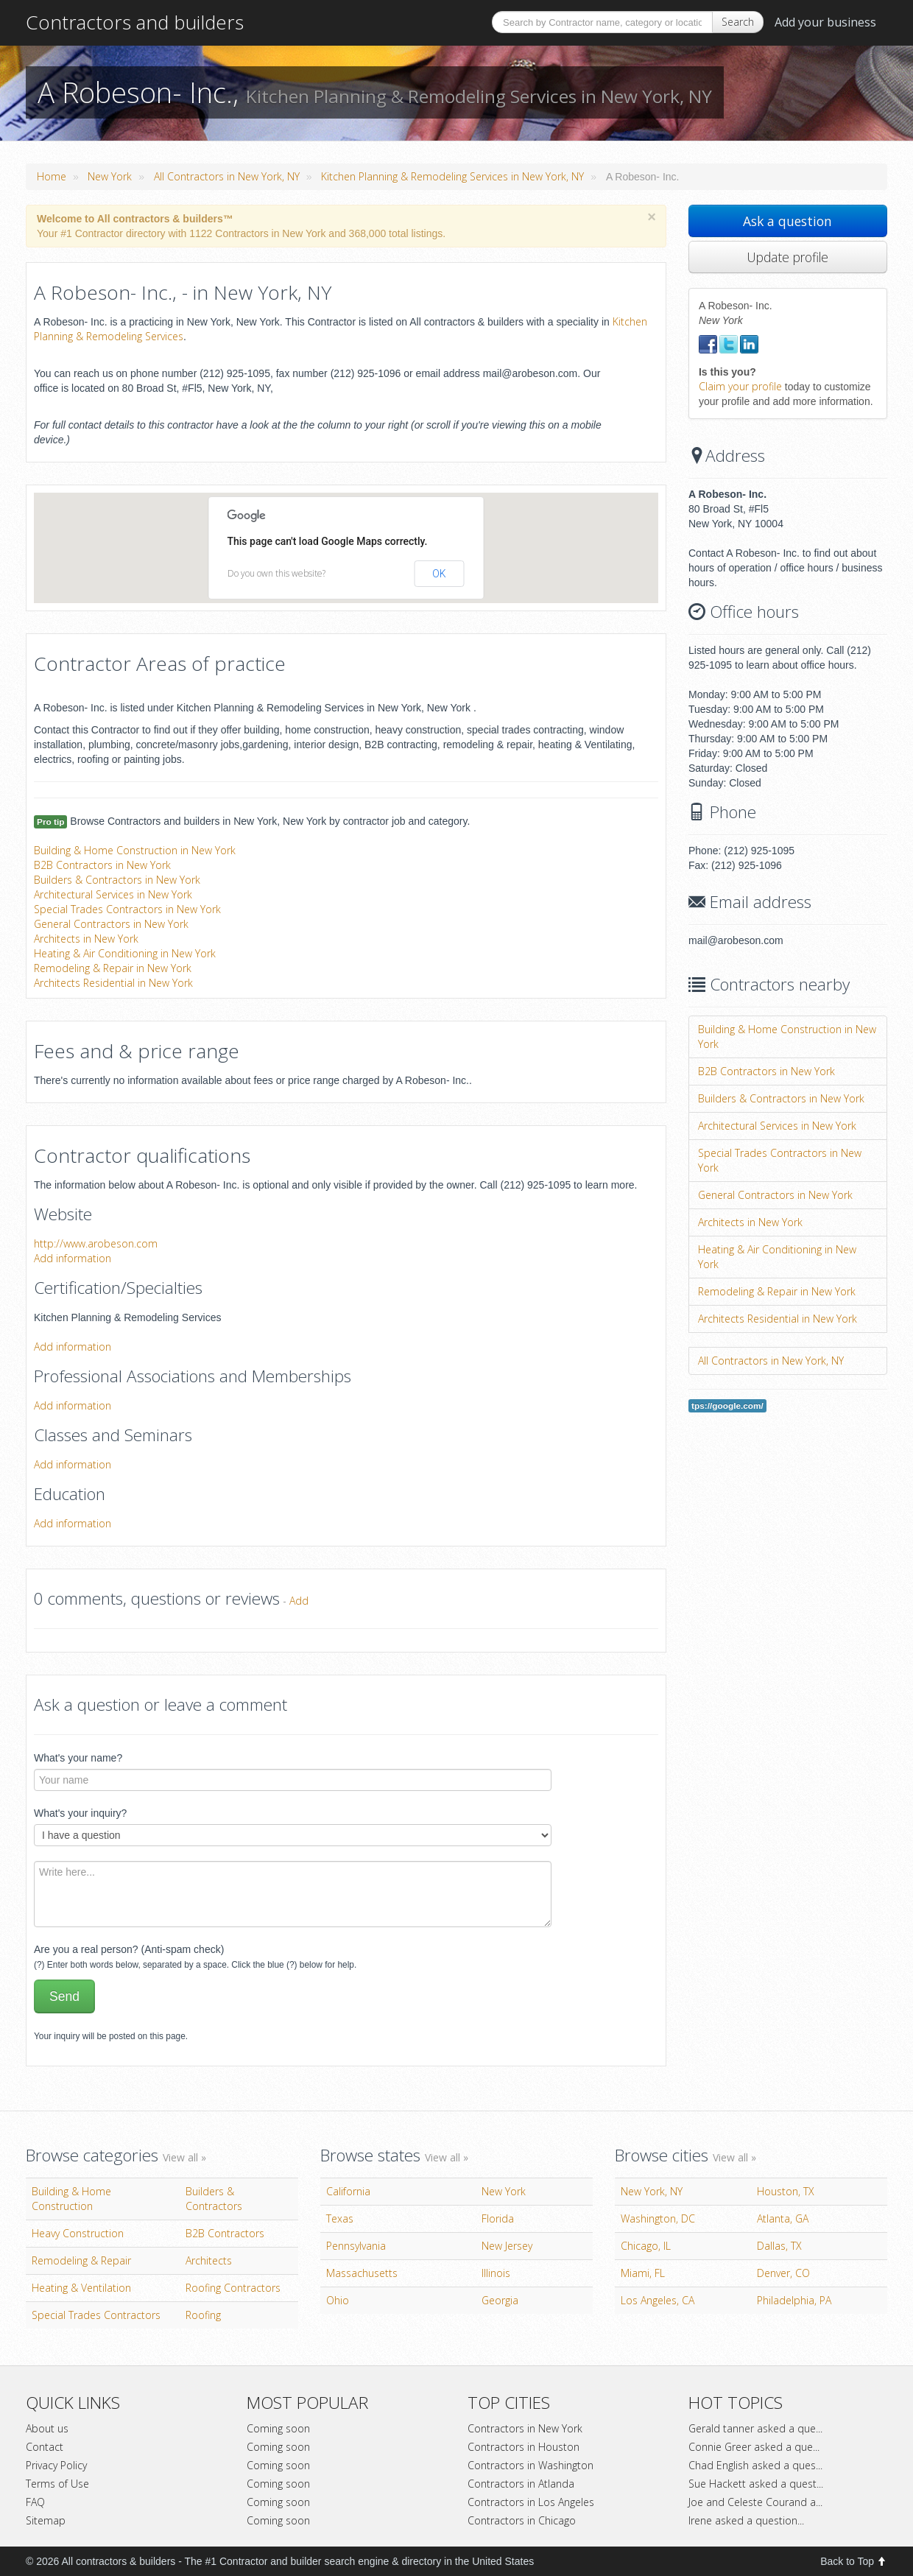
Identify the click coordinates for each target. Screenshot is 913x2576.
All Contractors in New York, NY (227, 176)
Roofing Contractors (233, 2288)
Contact (44, 2447)
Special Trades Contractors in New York (127, 909)
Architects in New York (86, 939)
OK (438, 574)
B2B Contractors (225, 2233)
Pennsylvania (356, 2246)
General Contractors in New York (111, 924)
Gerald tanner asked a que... (755, 2428)
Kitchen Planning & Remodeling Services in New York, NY (452, 176)
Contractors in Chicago (522, 2520)
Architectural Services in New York (113, 894)
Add (299, 1601)
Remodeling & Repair (81, 2260)
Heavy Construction (78, 2233)
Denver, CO (783, 2273)
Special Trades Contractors (96, 2315)
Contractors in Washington (530, 2465)
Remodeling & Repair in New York (112, 968)
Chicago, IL (646, 2246)
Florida (498, 2218)
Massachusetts (362, 2273)
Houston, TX (785, 2191)
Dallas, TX (779, 2246)
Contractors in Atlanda (521, 2484)
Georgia (500, 2300)
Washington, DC (658, 2218)
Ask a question (787, 221)
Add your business (825, 22)
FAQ (35, 2502)
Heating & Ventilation (81, 2288)
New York (110, 176)
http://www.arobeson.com (96, 1243)
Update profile (787, 257)
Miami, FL (643, 2273)
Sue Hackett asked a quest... (755, 2484)
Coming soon (278, 2428)
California (348, 2191)
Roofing (203, 2315)
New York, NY (652, 2191)
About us (47, 2428)
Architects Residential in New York (113, 983)
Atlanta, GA (782, 2218)
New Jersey (507, 2246)
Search (738, 22)
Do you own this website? (276, 573)
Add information (72, 1258)
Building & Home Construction (71, 2198)
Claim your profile (740, 386)
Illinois (496, 2273)
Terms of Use (57, 2484)
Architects (209, 2260)
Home (51, 176)
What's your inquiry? (80, 1813)
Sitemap (46, 2520)
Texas (339, 2218)
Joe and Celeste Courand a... (755, 2502)
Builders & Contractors (214, 2198)
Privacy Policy (56, 2465)
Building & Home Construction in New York (135, 850)
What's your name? (78, 1758)
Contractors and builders (135, 22)
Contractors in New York (525, 2428)
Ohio (337, 2300)
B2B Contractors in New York (102, 865)
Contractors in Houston (523, 2447)
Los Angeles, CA (657, 2300)
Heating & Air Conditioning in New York (125, 953)
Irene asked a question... (746, 2520)
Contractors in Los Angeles (531, 2502)
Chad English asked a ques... (755, 2465)
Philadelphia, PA (794, 2300)
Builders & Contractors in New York (117, 880)
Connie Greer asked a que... (753, 2447)
